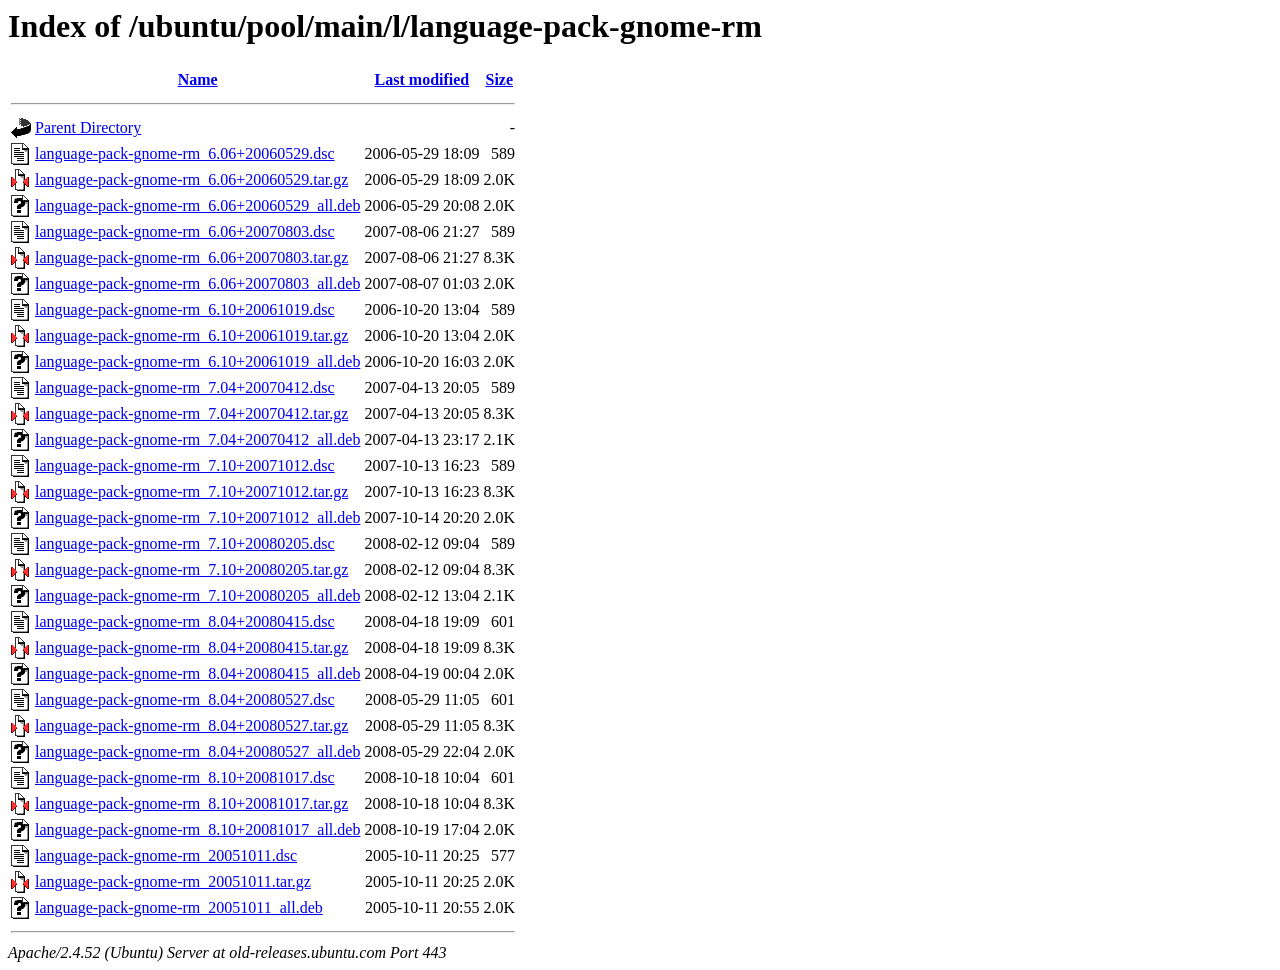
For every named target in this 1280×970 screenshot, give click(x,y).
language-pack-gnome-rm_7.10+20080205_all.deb (197, 595)
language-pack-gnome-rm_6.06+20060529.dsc (185, 153)
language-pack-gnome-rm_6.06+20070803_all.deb (197, 283)
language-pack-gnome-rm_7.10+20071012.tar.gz (191, 491)
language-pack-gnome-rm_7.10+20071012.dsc (185, 465)
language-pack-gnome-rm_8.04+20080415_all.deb (197, 673)
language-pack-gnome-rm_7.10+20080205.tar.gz (191, 569)
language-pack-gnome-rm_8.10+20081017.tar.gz (191, 803)
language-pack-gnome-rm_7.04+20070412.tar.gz (191, 413)
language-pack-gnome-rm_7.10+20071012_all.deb (197, 517)
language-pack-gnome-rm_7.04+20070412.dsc (185, 387)
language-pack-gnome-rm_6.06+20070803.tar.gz (191, 257)
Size (499, 79)
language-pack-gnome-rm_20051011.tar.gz (173, 881)
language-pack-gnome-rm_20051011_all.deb (179, 907)
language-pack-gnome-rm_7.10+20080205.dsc (185, 543)
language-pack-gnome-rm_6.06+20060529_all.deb (197, 205)
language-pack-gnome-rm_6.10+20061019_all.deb (197, 361)
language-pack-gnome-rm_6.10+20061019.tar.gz (191, 335)
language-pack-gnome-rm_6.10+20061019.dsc (185, 309)
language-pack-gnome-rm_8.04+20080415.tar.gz (191, 647)
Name (198, 79)
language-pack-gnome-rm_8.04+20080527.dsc (185, 699)
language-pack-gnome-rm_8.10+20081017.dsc (185, 777)
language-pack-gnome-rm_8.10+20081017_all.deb (197, 829)
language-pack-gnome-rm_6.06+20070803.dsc (185, 231)
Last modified (422, 79)
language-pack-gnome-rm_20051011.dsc (166, 855)
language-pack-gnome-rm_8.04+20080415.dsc (185, 621)
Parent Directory (88, 127)
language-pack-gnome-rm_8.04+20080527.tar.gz (191, 725)
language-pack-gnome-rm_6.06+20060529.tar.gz (191, 179)
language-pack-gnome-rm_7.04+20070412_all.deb (197, 439)
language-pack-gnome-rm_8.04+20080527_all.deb (197, 751)
